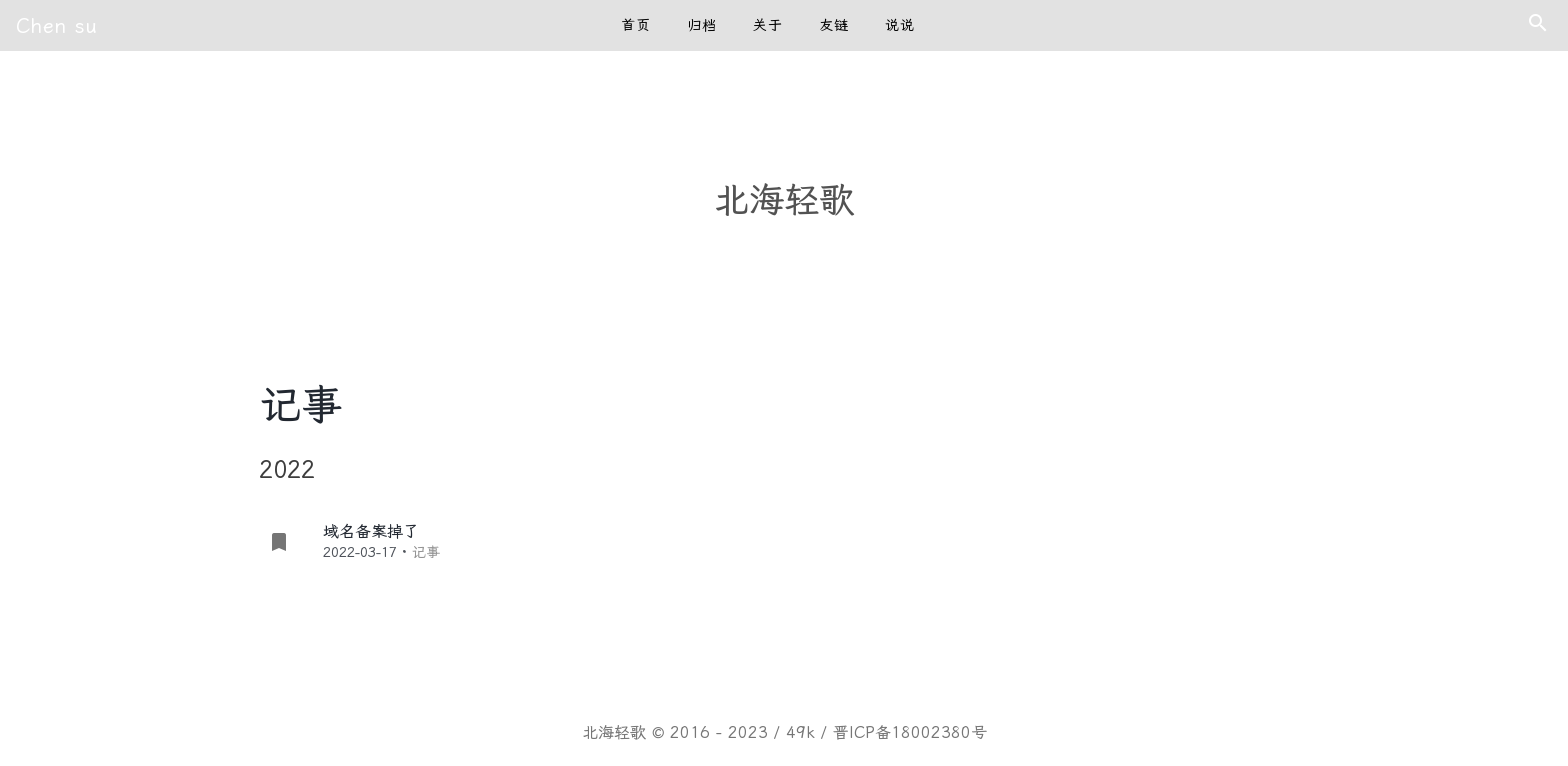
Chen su (57, 26)
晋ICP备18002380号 (910, 732)
